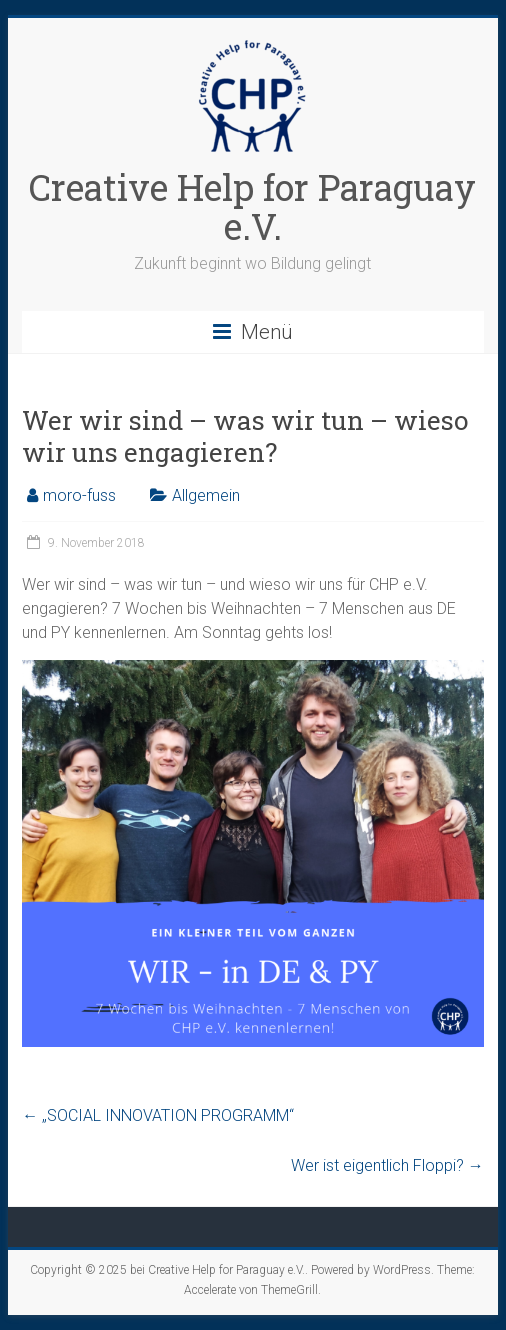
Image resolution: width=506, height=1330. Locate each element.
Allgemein (206, 495)
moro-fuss (79, 495)
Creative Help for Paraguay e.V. (252, 206)
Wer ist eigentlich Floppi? (387, 1165)
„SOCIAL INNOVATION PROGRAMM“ (158, 1115)
